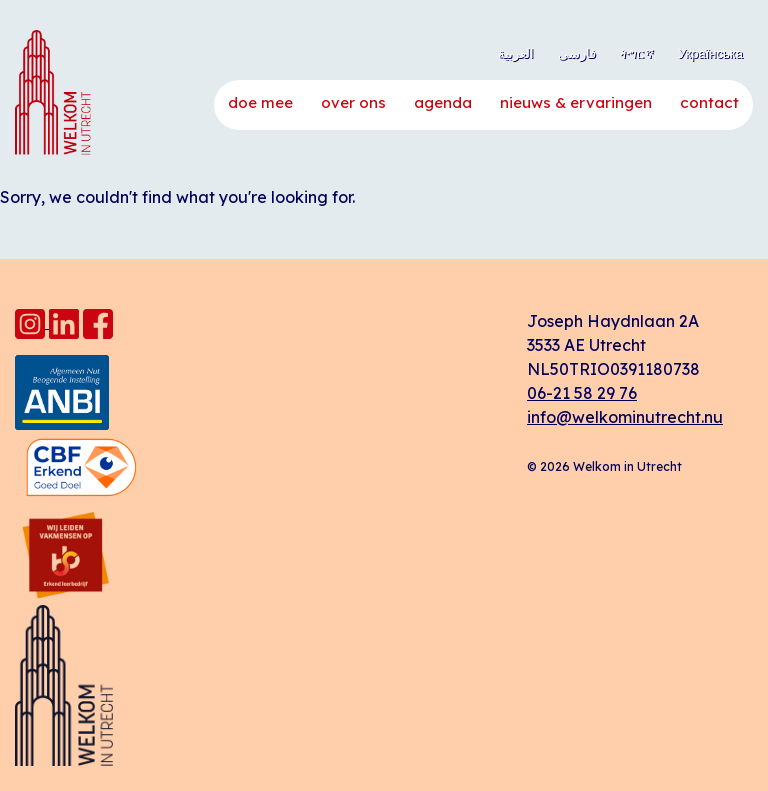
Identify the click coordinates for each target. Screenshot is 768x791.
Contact (709, 102)
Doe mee (260, 102)
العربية (516, 53)
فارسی (577, 53)
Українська (710, 53)
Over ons (353, 102)
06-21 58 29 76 (582, 393)
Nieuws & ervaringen (576, 102)
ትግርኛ (637, 53)
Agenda (443, 102)
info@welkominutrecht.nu (625, 417)
